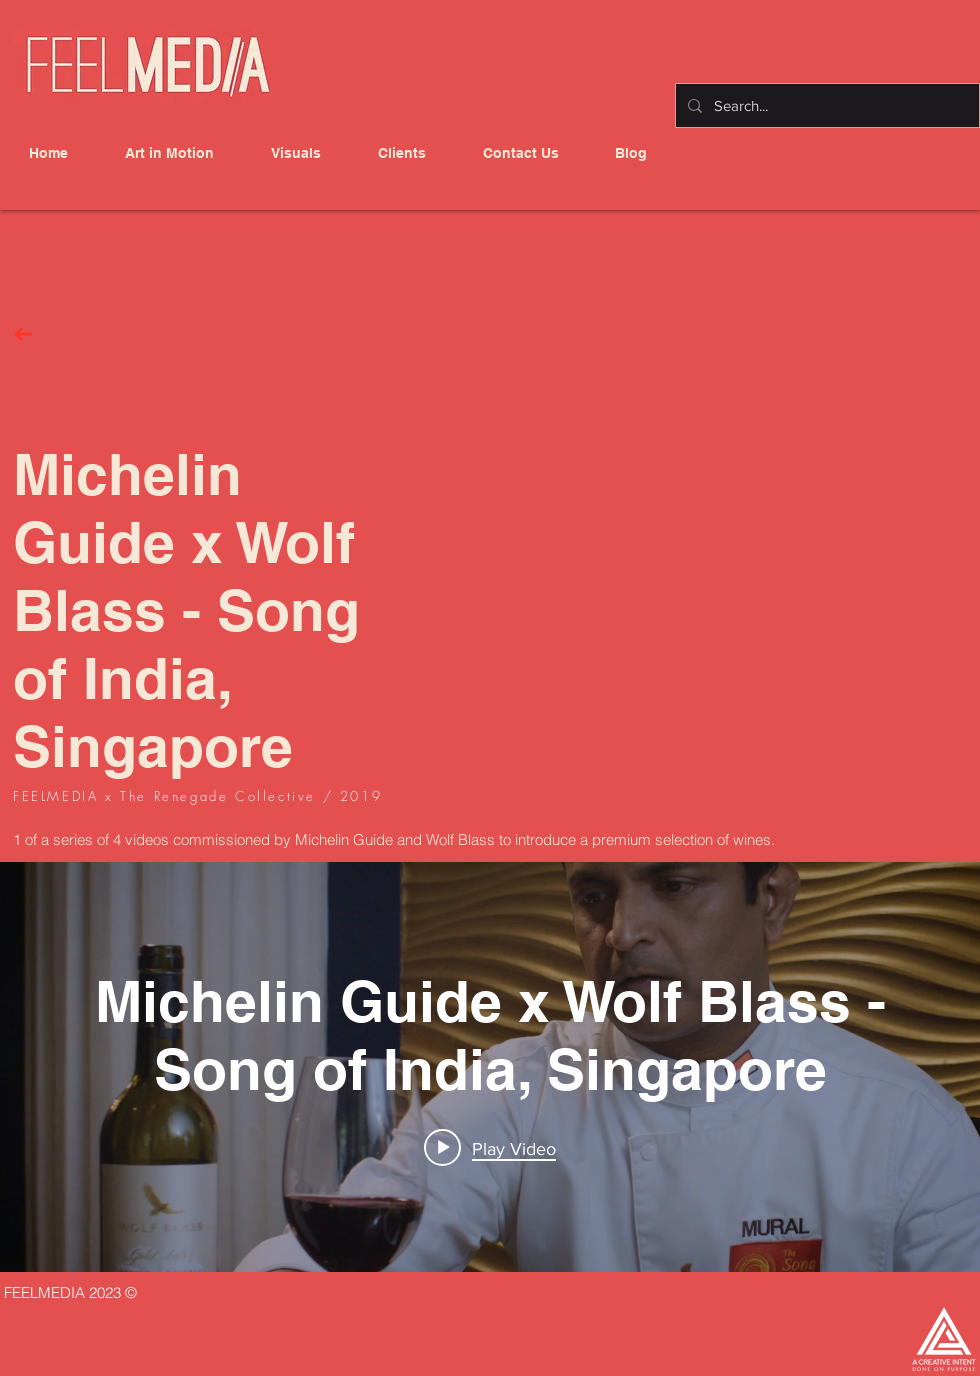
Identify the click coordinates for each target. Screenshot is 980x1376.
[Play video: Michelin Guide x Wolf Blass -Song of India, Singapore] (490, 1148)
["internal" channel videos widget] (490, 1067)
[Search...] (825, 105)
